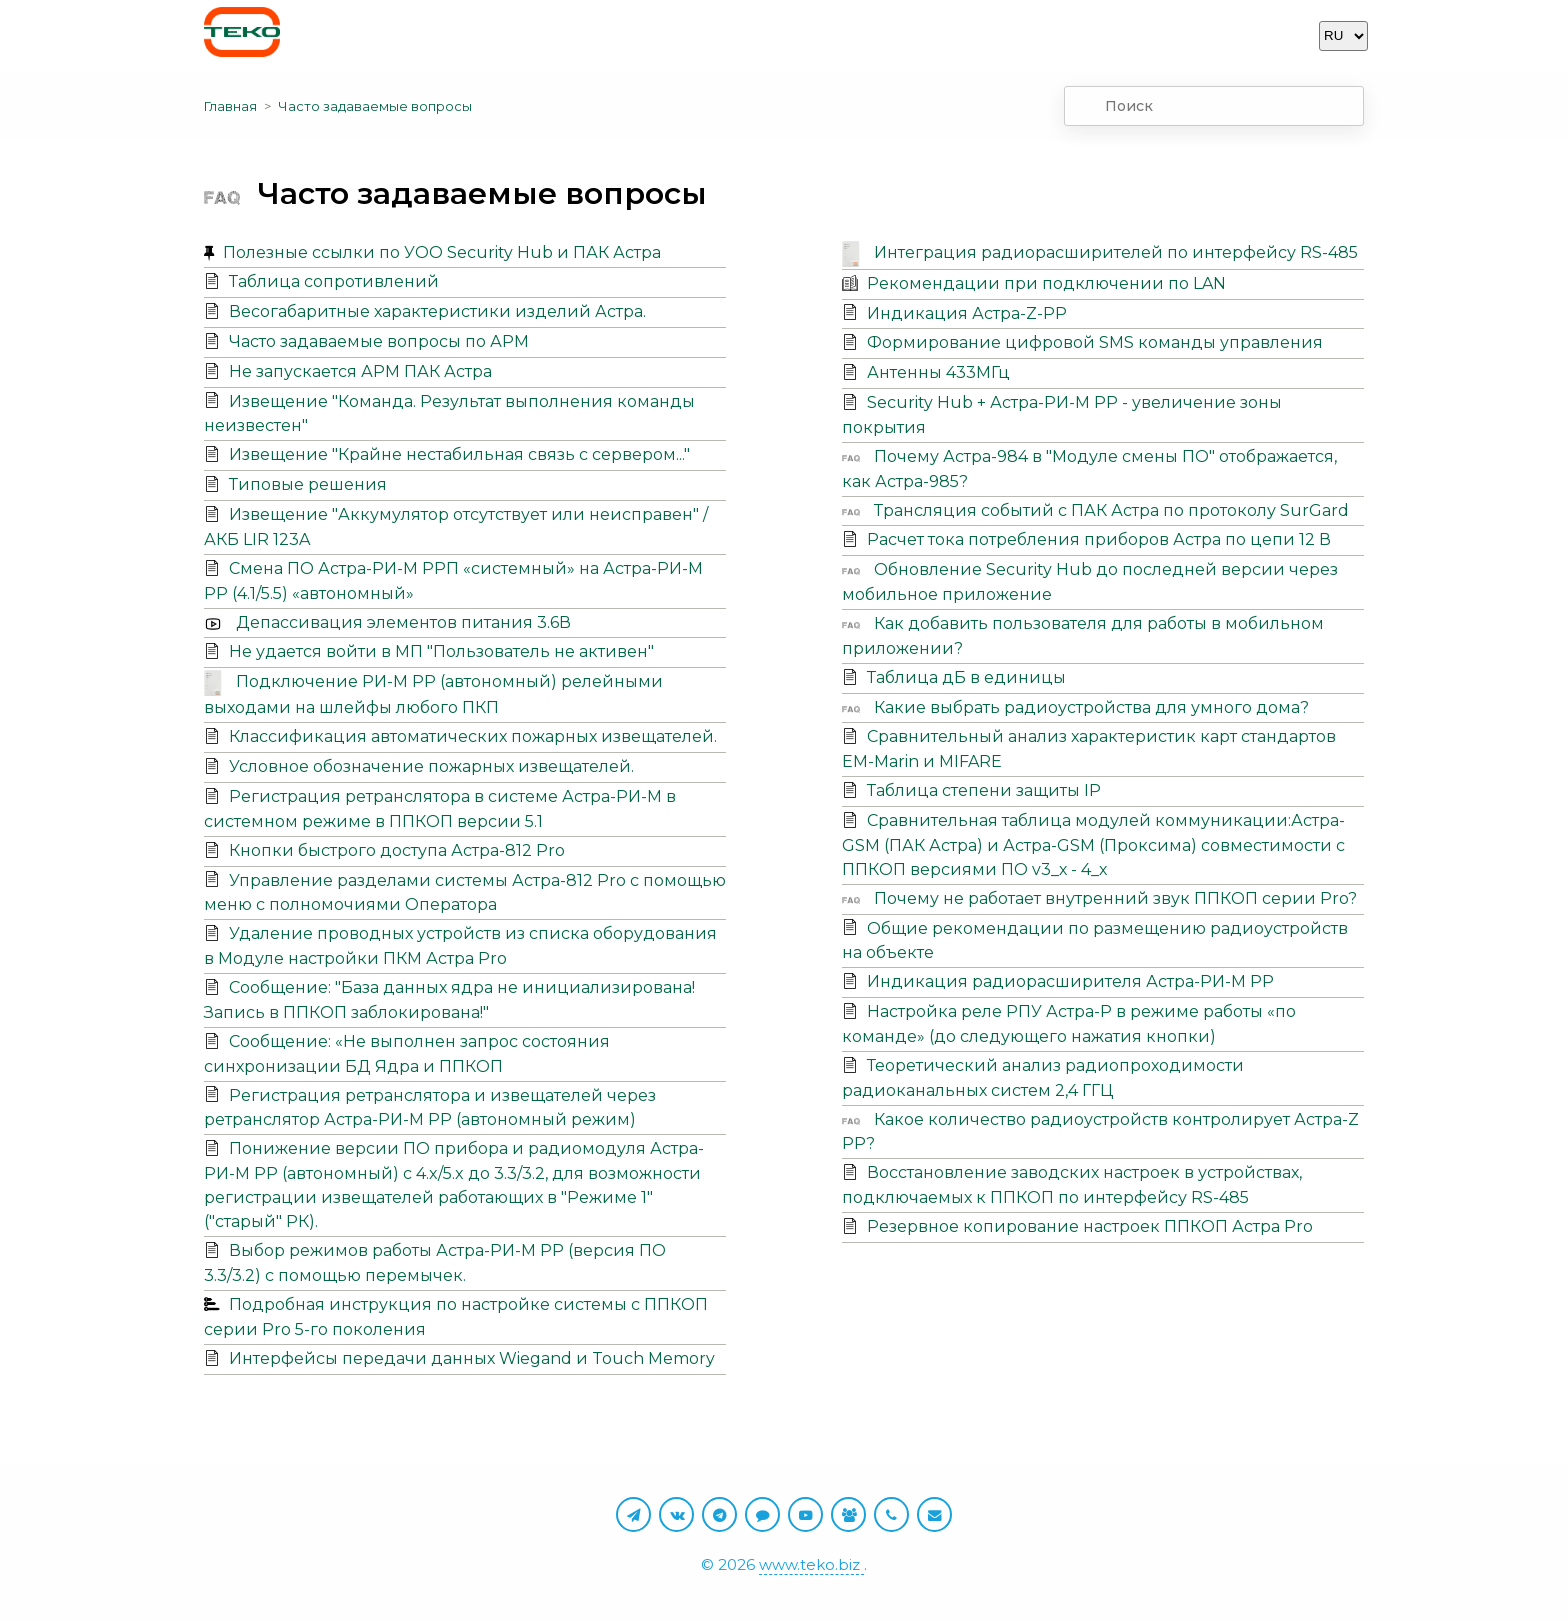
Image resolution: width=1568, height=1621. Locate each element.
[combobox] (1214, 106)
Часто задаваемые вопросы (375, 106)
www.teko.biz (811, 1564)
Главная (230, 106)
